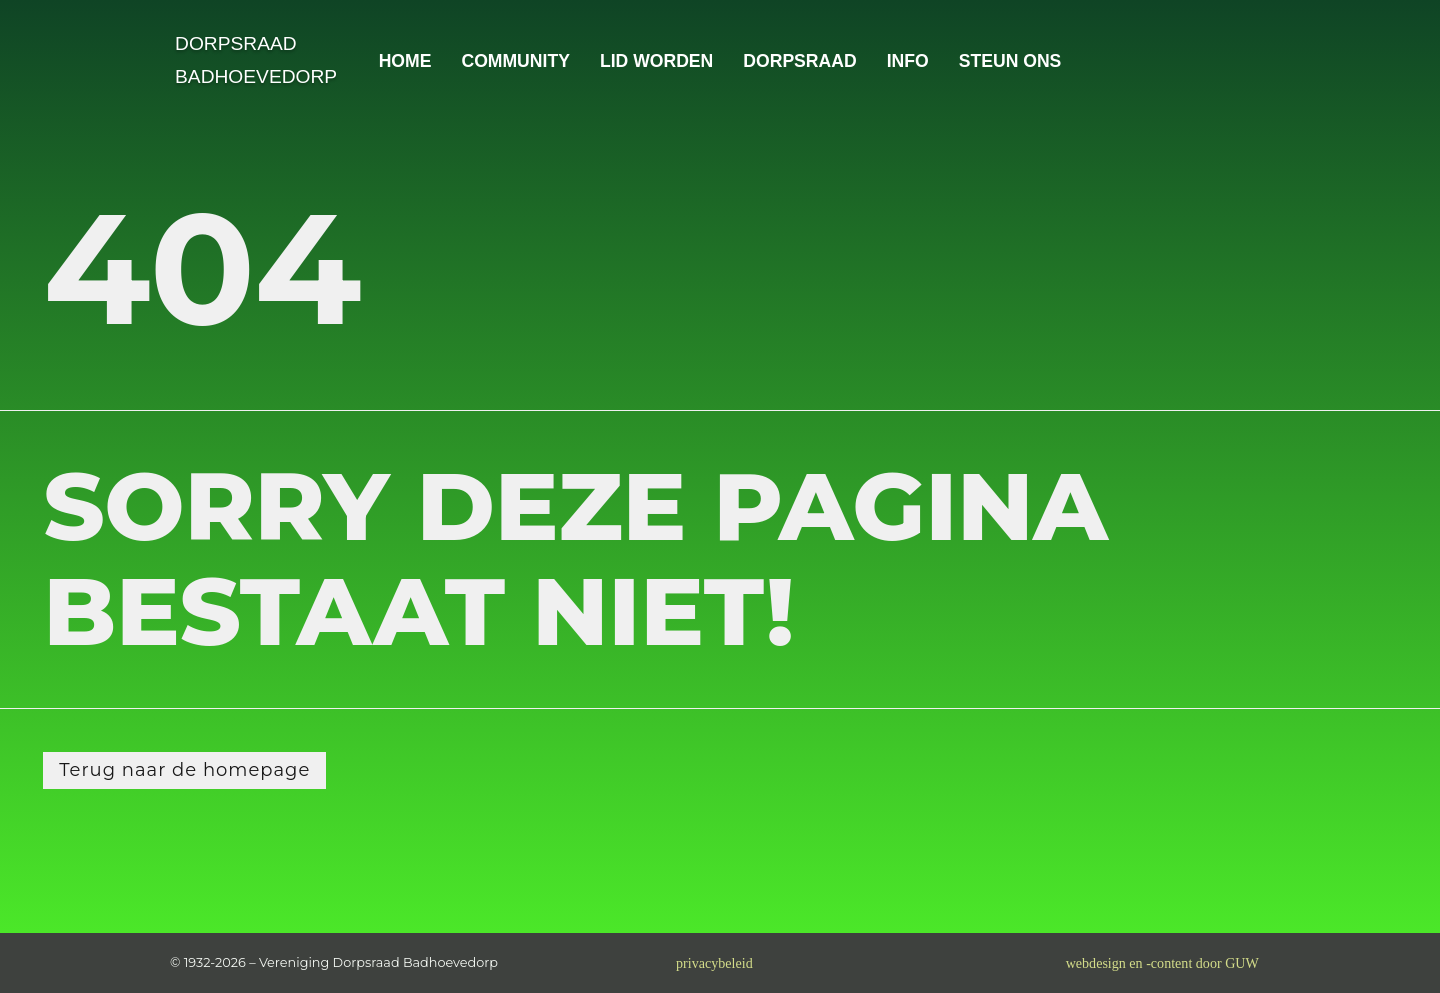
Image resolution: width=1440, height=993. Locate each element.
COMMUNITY (515, 61)
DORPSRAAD (799, 61)
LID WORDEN (656, 61)
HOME (405, 61)
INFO (908, 61)
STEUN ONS (1010, 61)
